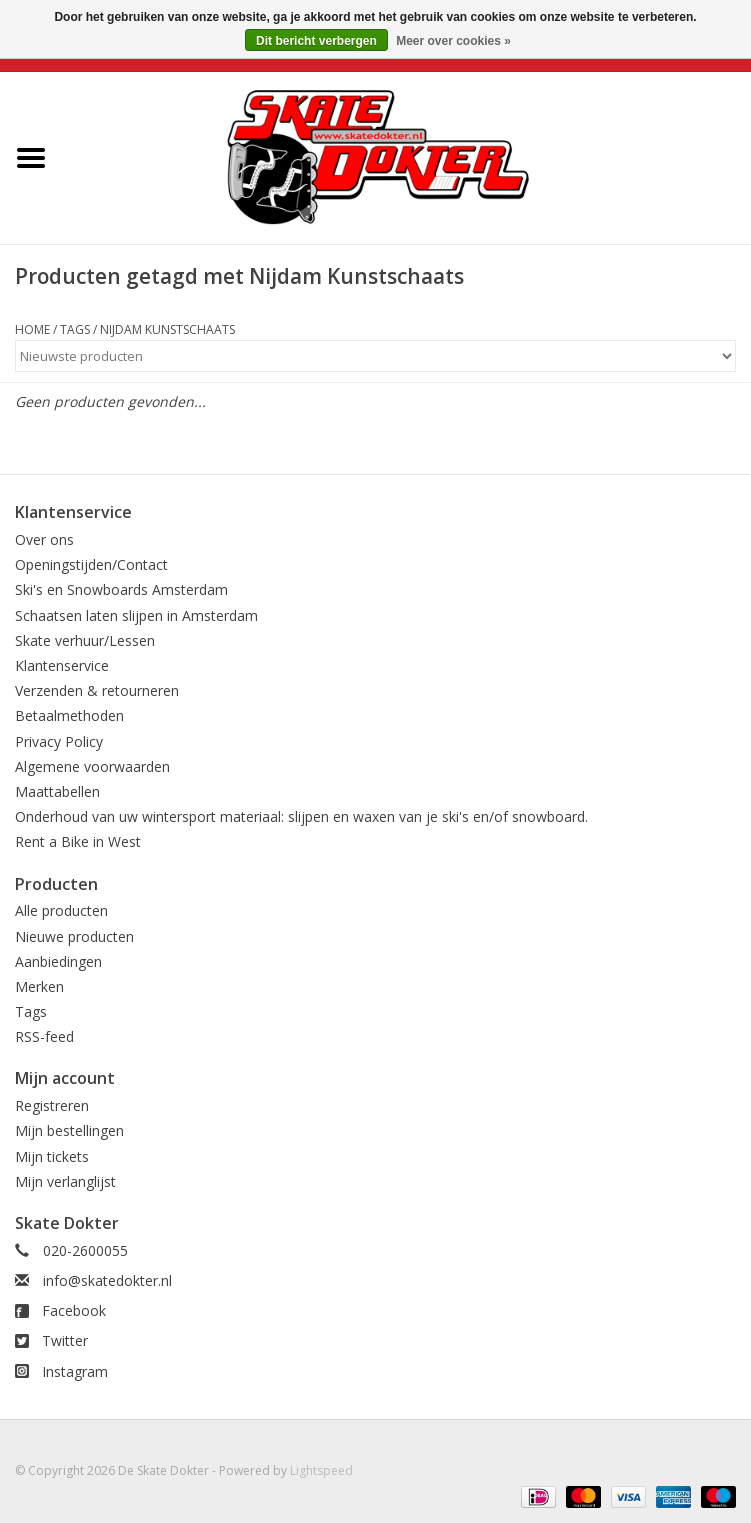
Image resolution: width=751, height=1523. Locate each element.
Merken (39, 986)
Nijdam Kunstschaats (167, 329)
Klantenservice (62, 665)
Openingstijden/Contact (91, 564)
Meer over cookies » (453, 41)
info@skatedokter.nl (107, 1280)
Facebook (74, 1310)
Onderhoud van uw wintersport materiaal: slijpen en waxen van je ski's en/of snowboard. (301, 816)
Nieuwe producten (74, 936)
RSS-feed (44, 1036)
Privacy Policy (59, 741)
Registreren (52, 1105)
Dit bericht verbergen (316, 41)
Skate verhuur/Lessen (85, 640)
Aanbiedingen (58, 961)
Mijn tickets (52, 1156)
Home (32, 329)
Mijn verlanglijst (65, 1181)
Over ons (44, 539)
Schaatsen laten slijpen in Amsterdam (136, 615)
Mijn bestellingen (69, 1130)
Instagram (75, 1371)
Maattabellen (57, 791)
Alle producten (61, 910)
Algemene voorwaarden (92, 766)
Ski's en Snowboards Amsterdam (121, 589)
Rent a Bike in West (78, 841)
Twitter (65, 1340)
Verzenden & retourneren (97, 690)
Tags (75, 329)
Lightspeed (321, 1470)
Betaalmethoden (69, 715)
